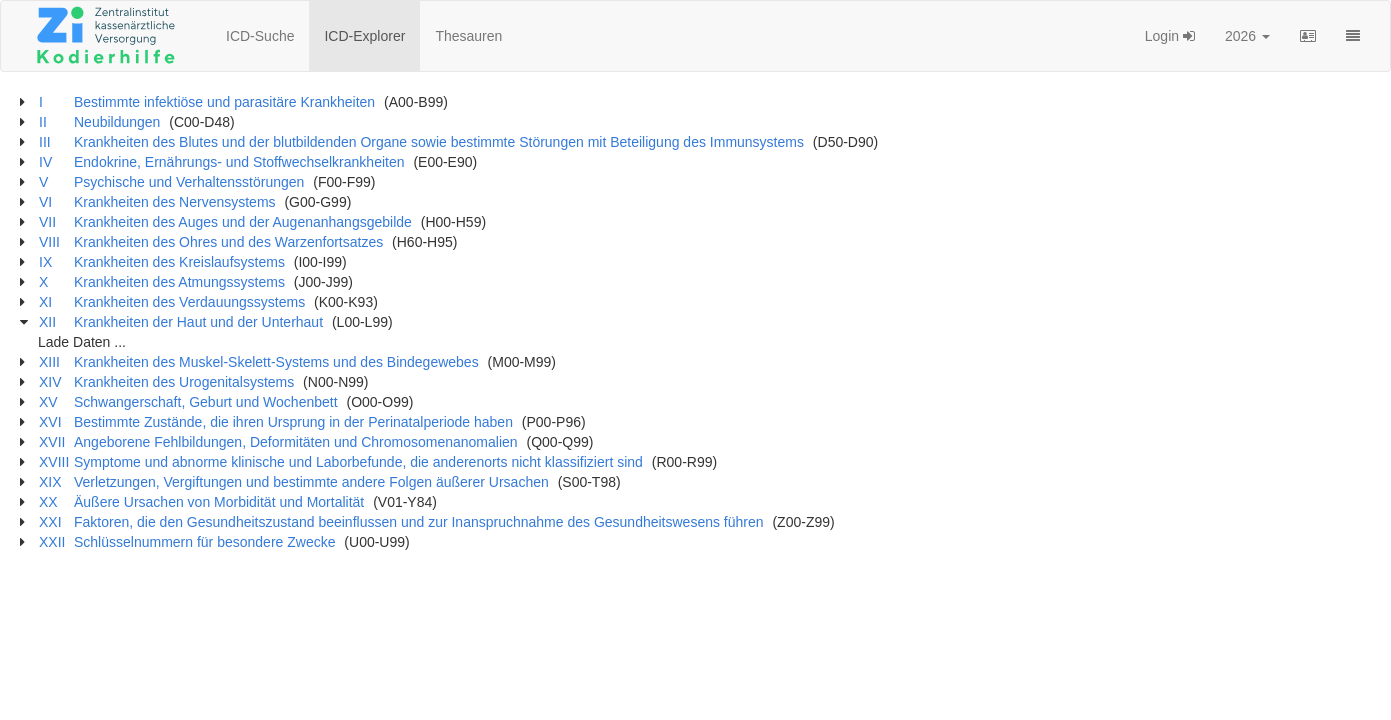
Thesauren (468, 36)
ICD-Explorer (364, 36)
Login (1170, 36)
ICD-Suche (260, 36)
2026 (1247, 36)
